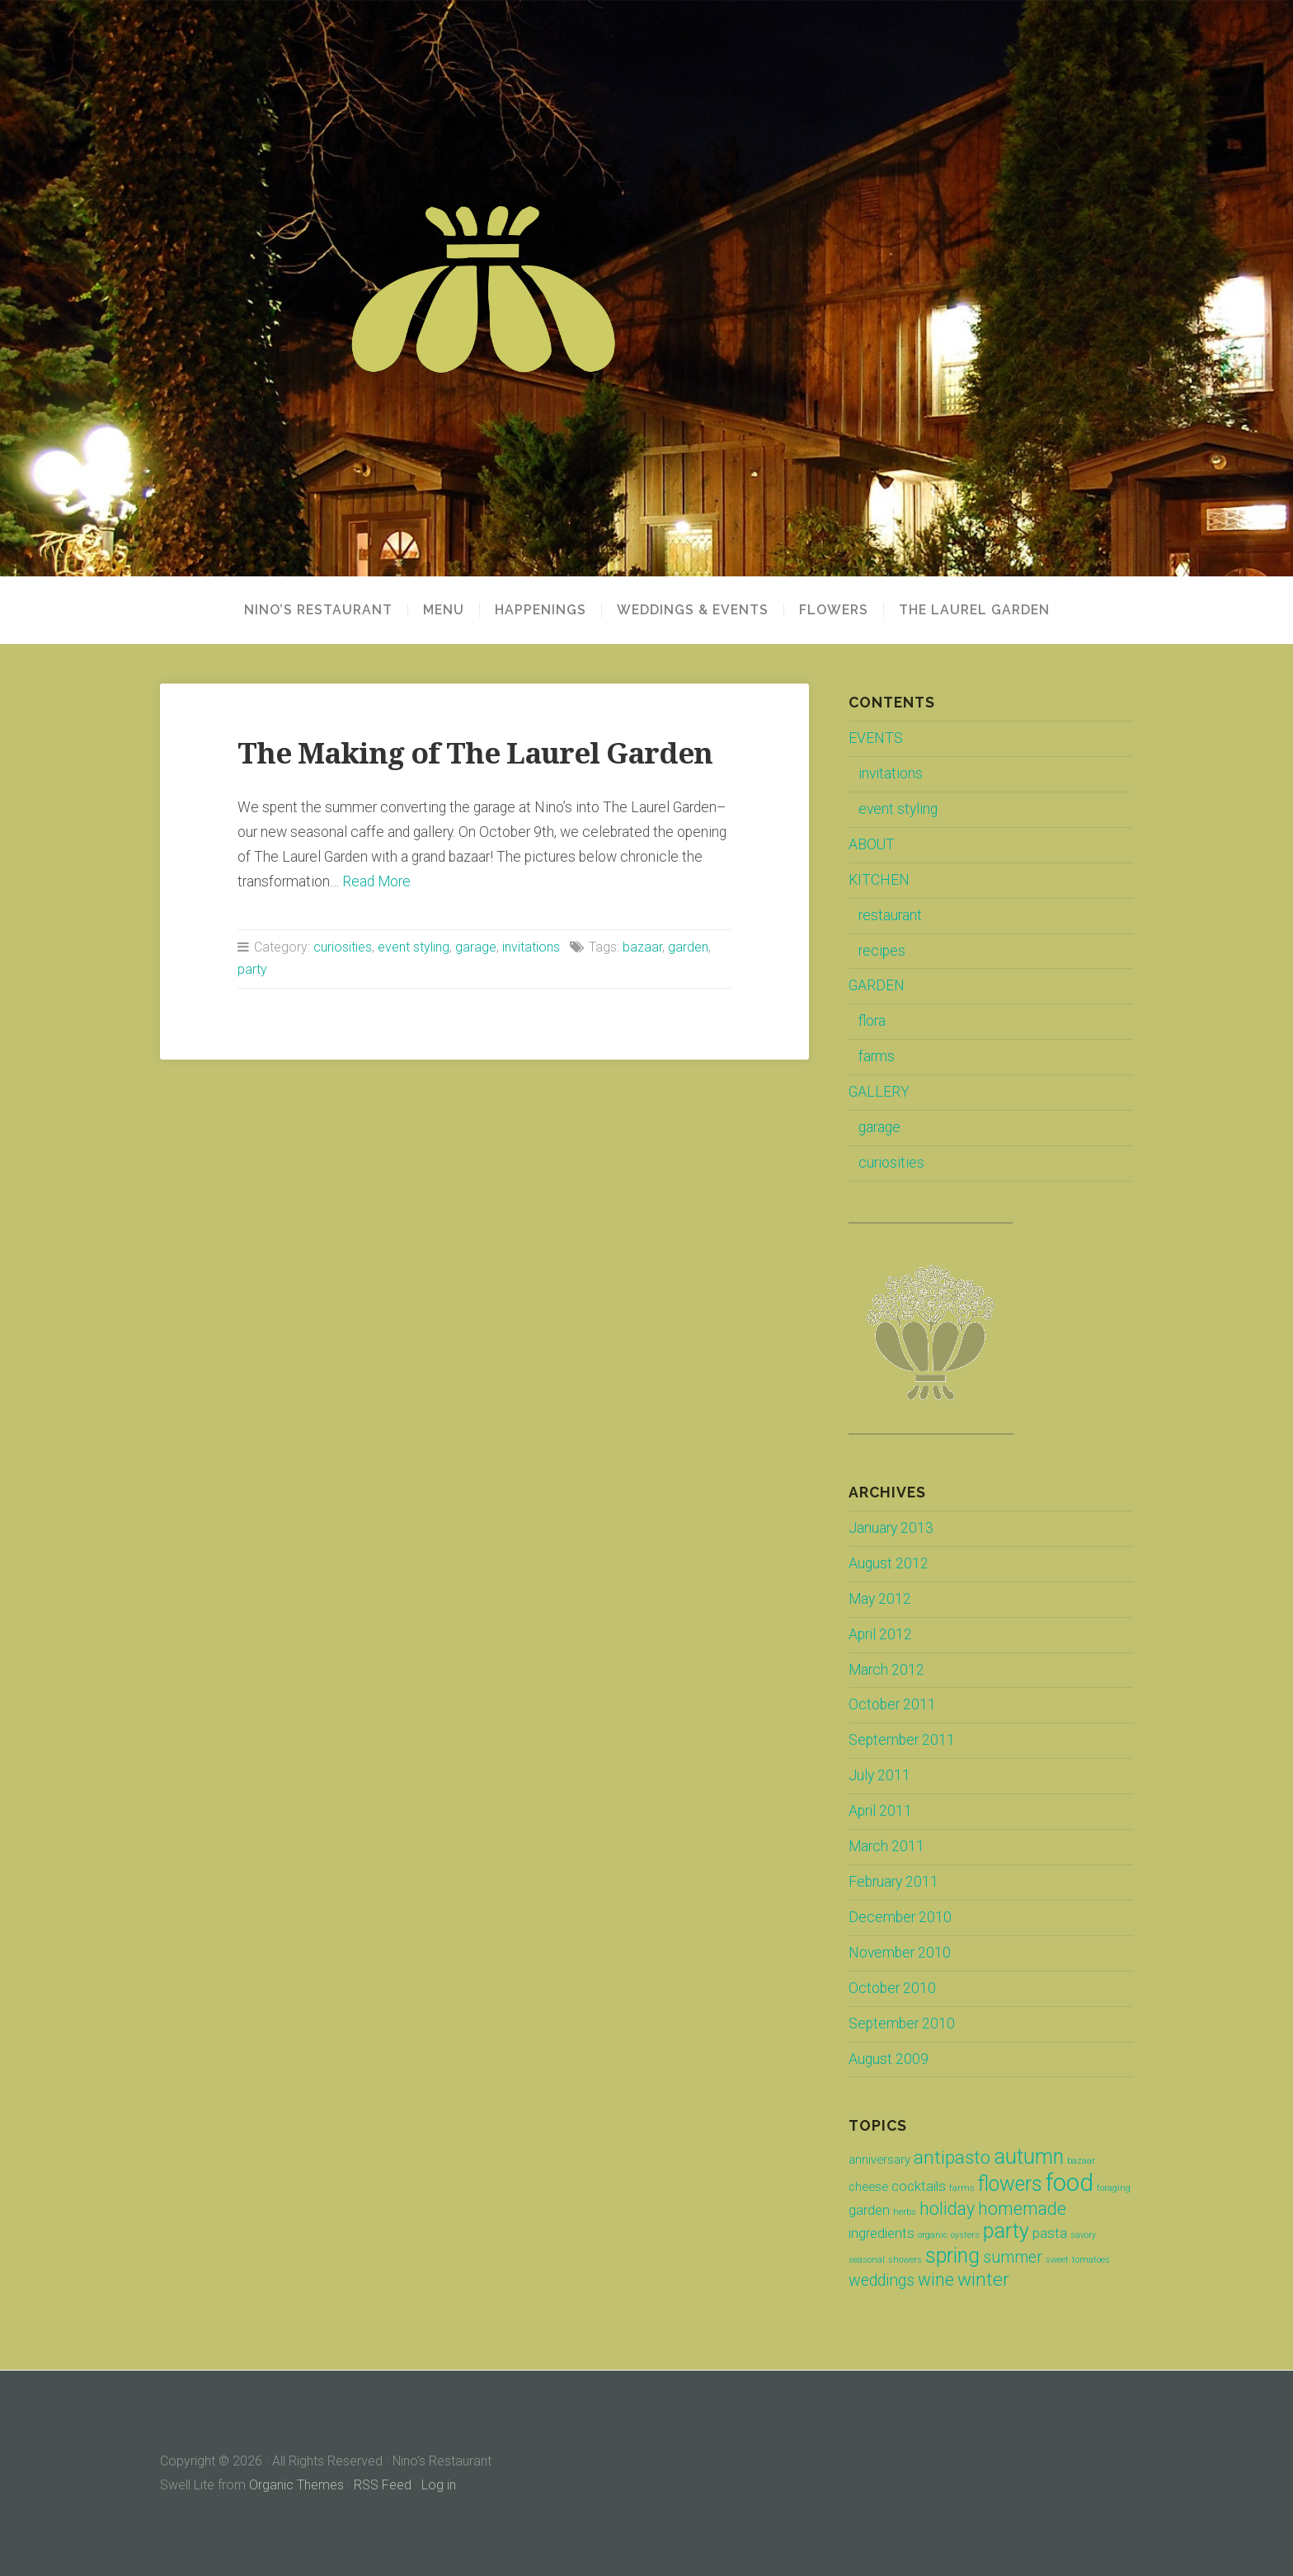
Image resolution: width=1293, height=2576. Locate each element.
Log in (438, 2485)
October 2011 (892, 1704)
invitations (531, 947)
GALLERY (879, 1092)
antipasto (952, 2157)
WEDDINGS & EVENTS (693, 610)
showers (905, 2259)
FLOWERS (833, 610)
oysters (965, 2235)
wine (936, 2279)
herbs (904, 2212)
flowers (1010, 2184)
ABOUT (872, 844)
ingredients (882, 2233)
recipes (881, 950)
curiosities (342, 947)
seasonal (867, 2259)
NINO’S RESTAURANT (318, 610)
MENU (443, 610)
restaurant (890, 915)
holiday (947, 2208)
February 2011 (893, 1881)
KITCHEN (879, 880)
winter (983, 2279)
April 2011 (880, 1811)
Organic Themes (296, 2485)
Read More (376, 881)
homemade (1022, 2208)
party (252, 969)
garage (475, 947)
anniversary (879, 2159)
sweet (1057, 2259)
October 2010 (892, 1988)
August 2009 (889, 2059)
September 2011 (902, 1740)
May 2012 (880, 1599)
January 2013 (891, 1528)
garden (688, 947)
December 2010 (900, 1917)
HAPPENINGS (540, 610)
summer (1012, 2257)
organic (932, 2235)
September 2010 (902, 2023)
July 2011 (879, 1775)
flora (872, 1021)
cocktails (918, 2186)
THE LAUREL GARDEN (974, 610)
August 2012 (889, 1563)
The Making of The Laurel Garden (474, 753)
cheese (868, 2186)
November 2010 (900, 1952)
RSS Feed (382, 2485)
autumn (1029, 2157)
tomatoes (1091, 2259)
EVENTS (876, 738)
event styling (413, 947)
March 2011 (886, 1846)
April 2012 (880, 1634)
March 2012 (886, 1670)
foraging (1114, 2188)
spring (952, 2256)
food (1069, 2183)
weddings (882, 2280)
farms (876, 1056)
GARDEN (877, 985)
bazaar (642, 947)
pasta (1049, 2233)
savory (1083, 2235)
